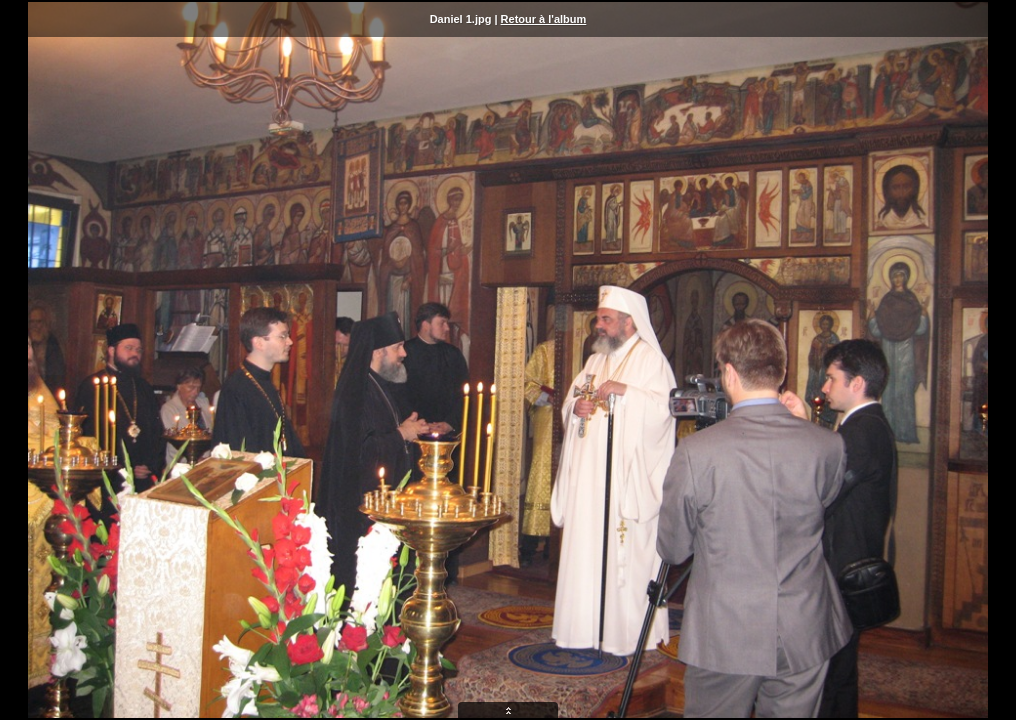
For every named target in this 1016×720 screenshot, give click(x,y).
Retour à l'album (544, 19)
